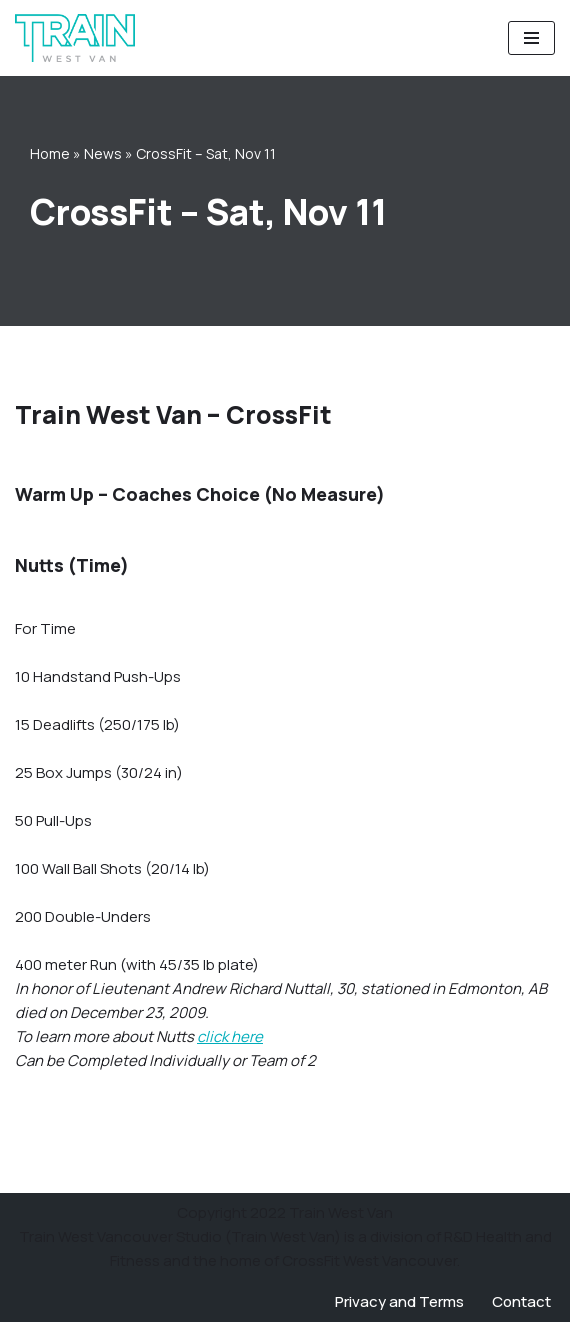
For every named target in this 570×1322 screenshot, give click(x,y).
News (103, 153)
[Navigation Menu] (531, 38)
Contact (521, 1301)
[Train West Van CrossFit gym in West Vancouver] (75, 38)
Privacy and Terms (399, 1301)
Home (50, 153)
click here (230, 1036)
